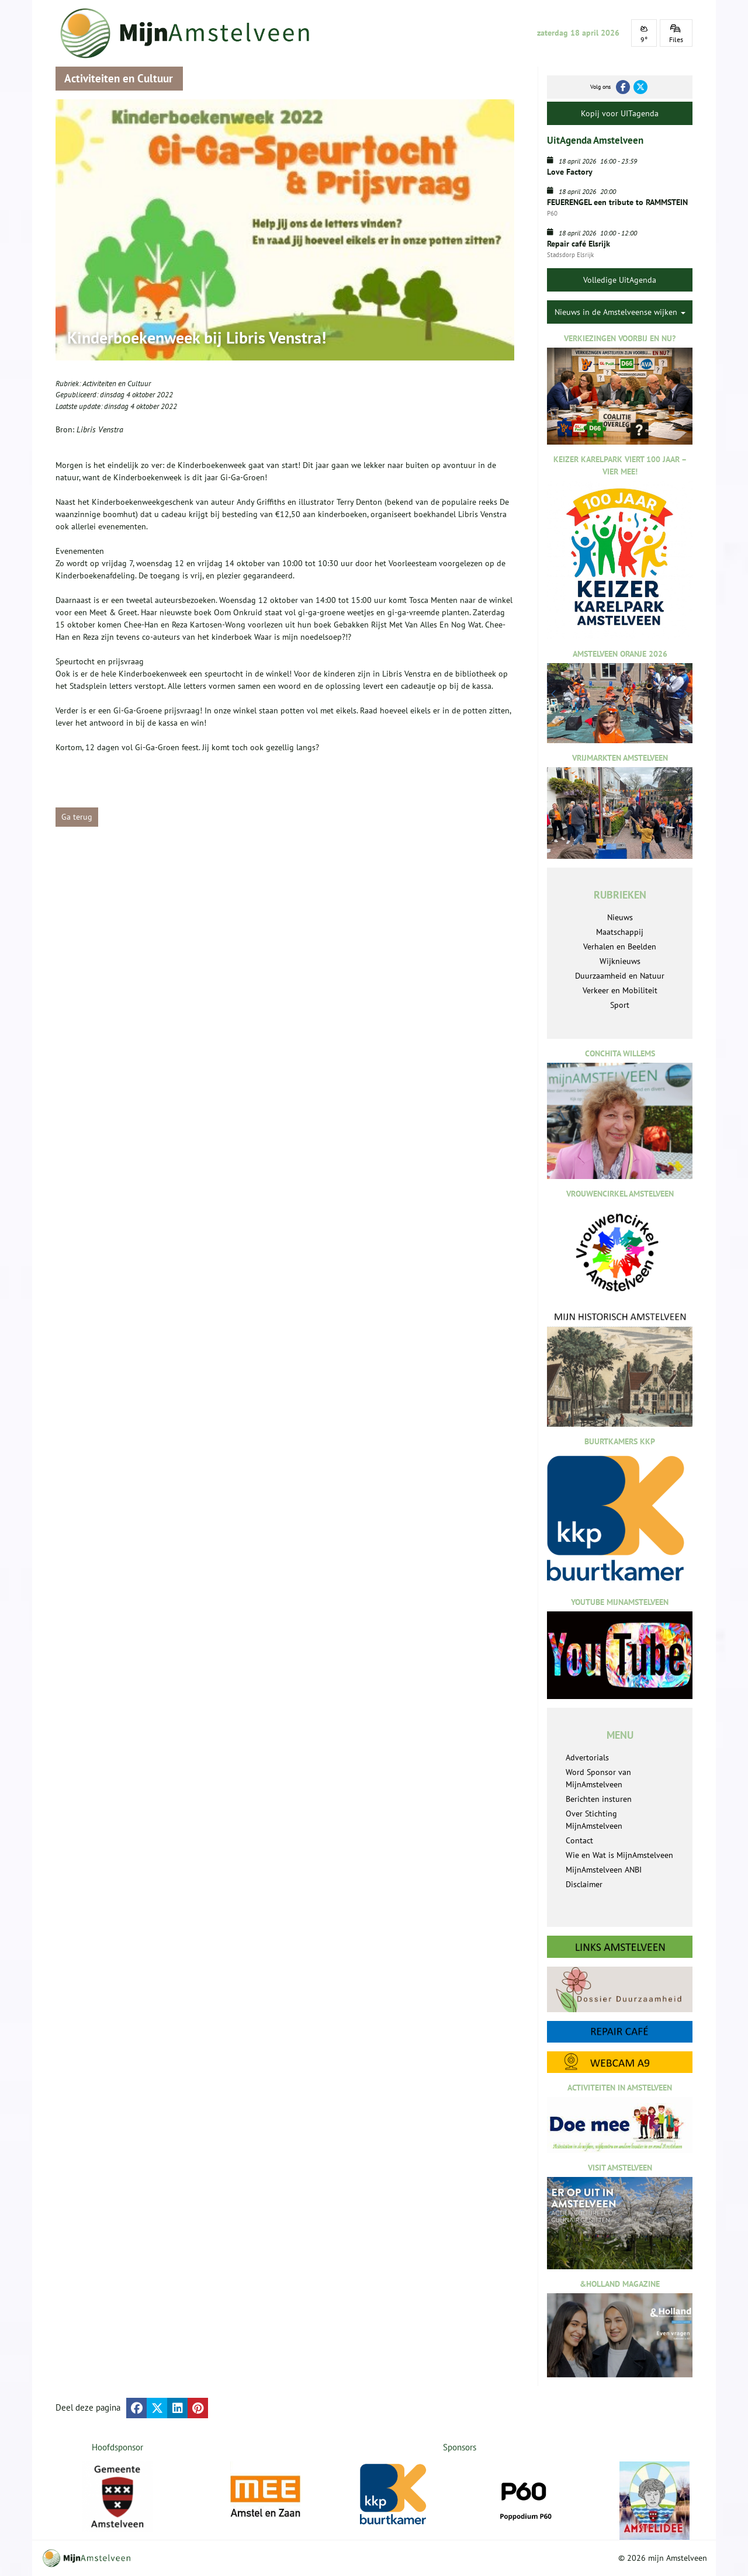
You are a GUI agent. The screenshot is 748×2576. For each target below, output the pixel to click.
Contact (579, 1840)
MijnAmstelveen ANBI (604, 1869)
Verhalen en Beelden (619, 946)
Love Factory (570, 172)
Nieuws (620, 917)
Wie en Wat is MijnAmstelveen (619, 1855)
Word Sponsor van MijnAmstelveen (598, 1778)
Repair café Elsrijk (578, 243)
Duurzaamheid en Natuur (619, 975)
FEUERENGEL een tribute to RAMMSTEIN (617, 202)
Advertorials (587, 1757)
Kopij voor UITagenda (620, 113)
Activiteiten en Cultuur (116, 384)
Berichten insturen (599, 1799)
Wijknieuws (620, 961)
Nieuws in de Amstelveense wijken (620, 312)
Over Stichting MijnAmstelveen (594, 1819)
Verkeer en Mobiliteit (620, 990)
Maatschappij (619, 932)
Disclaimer (584, 1884)
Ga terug (76, 817)
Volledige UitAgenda (619, 280)
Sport (619, 1005)
